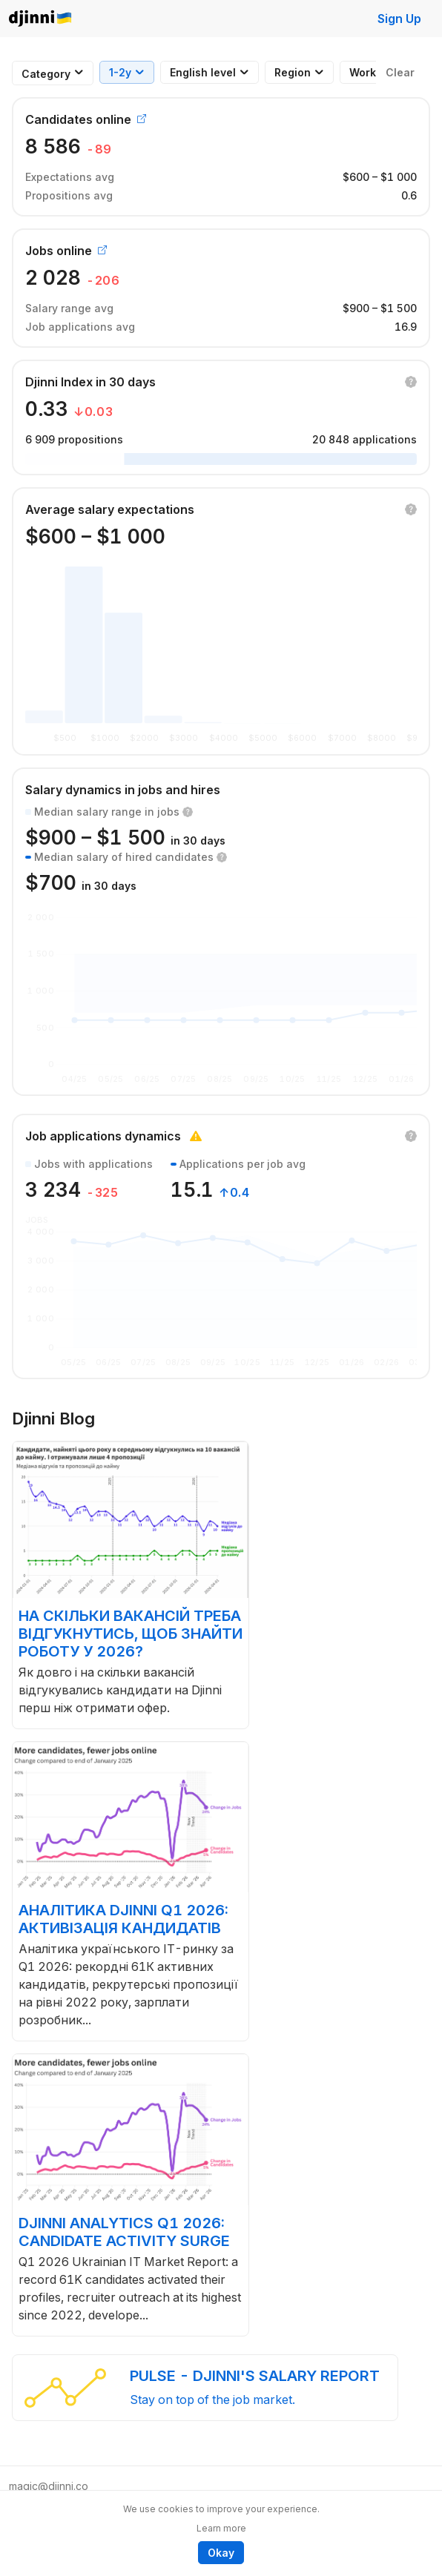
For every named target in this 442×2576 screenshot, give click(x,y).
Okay (221, 2552)
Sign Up (399, 18)
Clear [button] (400, 72)
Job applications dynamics (103, 1136)
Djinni (41, 19)
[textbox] (46, 74)
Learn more (221, 2528)
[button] (411, 381)
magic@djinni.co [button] (48, 2486)
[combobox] (46, 74)
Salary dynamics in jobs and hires (122, 789)
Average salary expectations (109, 509)
